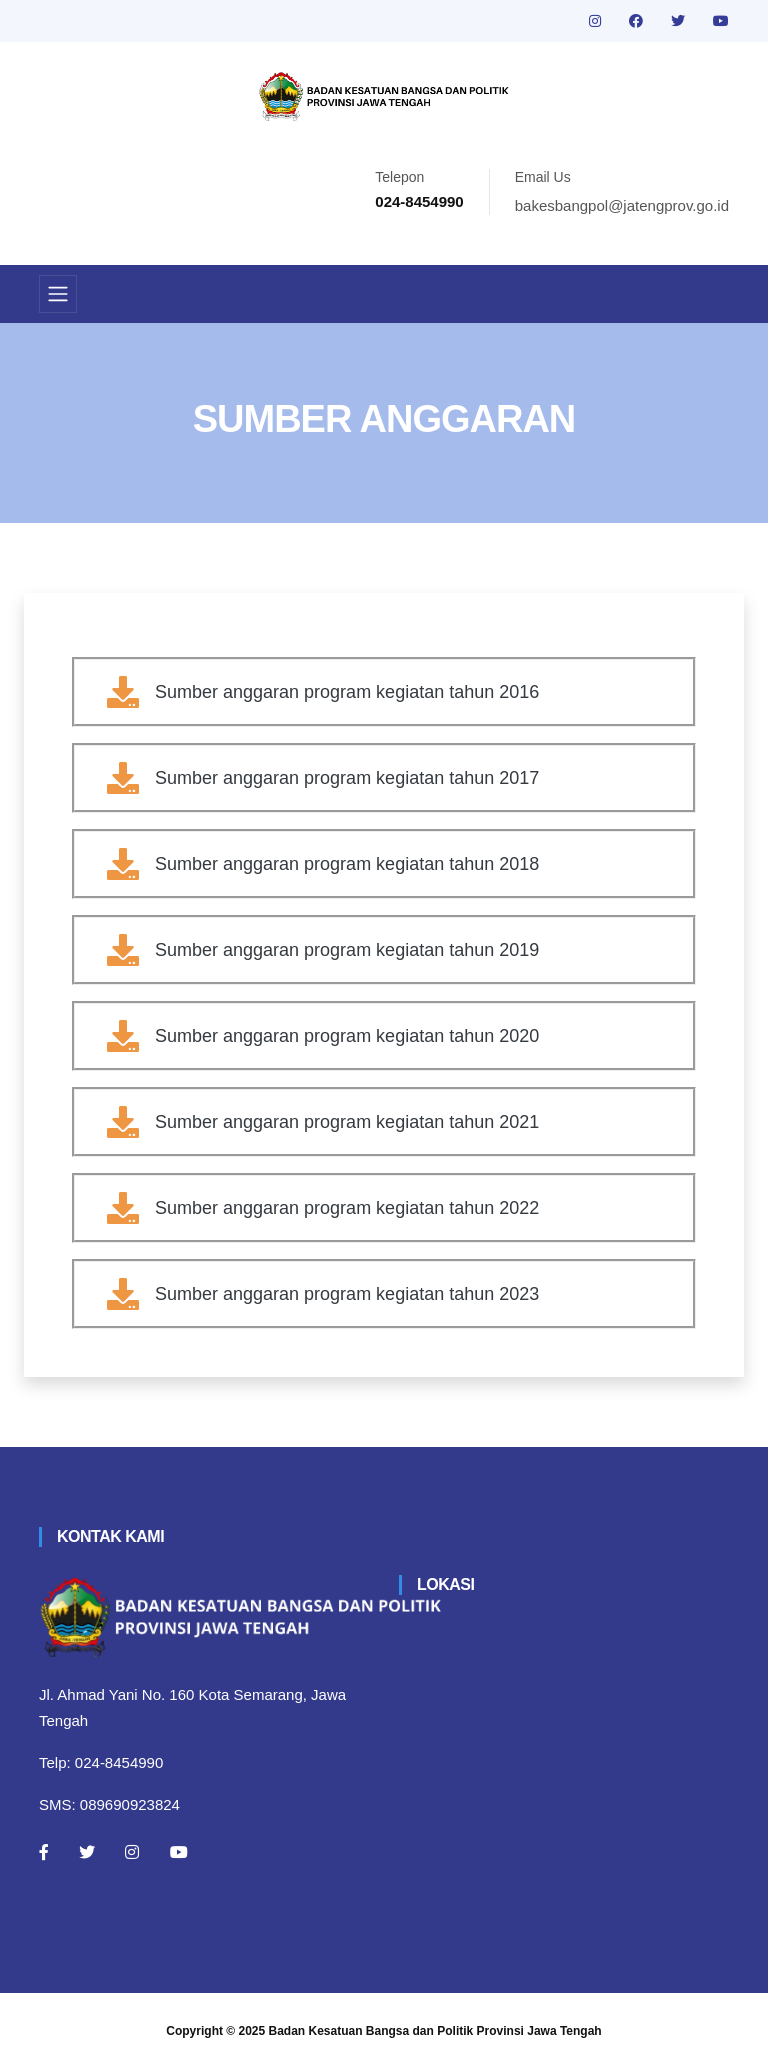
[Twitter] (87, 1852)
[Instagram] (132, 1852)
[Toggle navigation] (58, 294)
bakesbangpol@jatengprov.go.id (622, 205)
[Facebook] (44, 1852)
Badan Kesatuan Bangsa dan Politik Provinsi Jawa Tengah (435, 2031)
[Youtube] (179, 1852)
